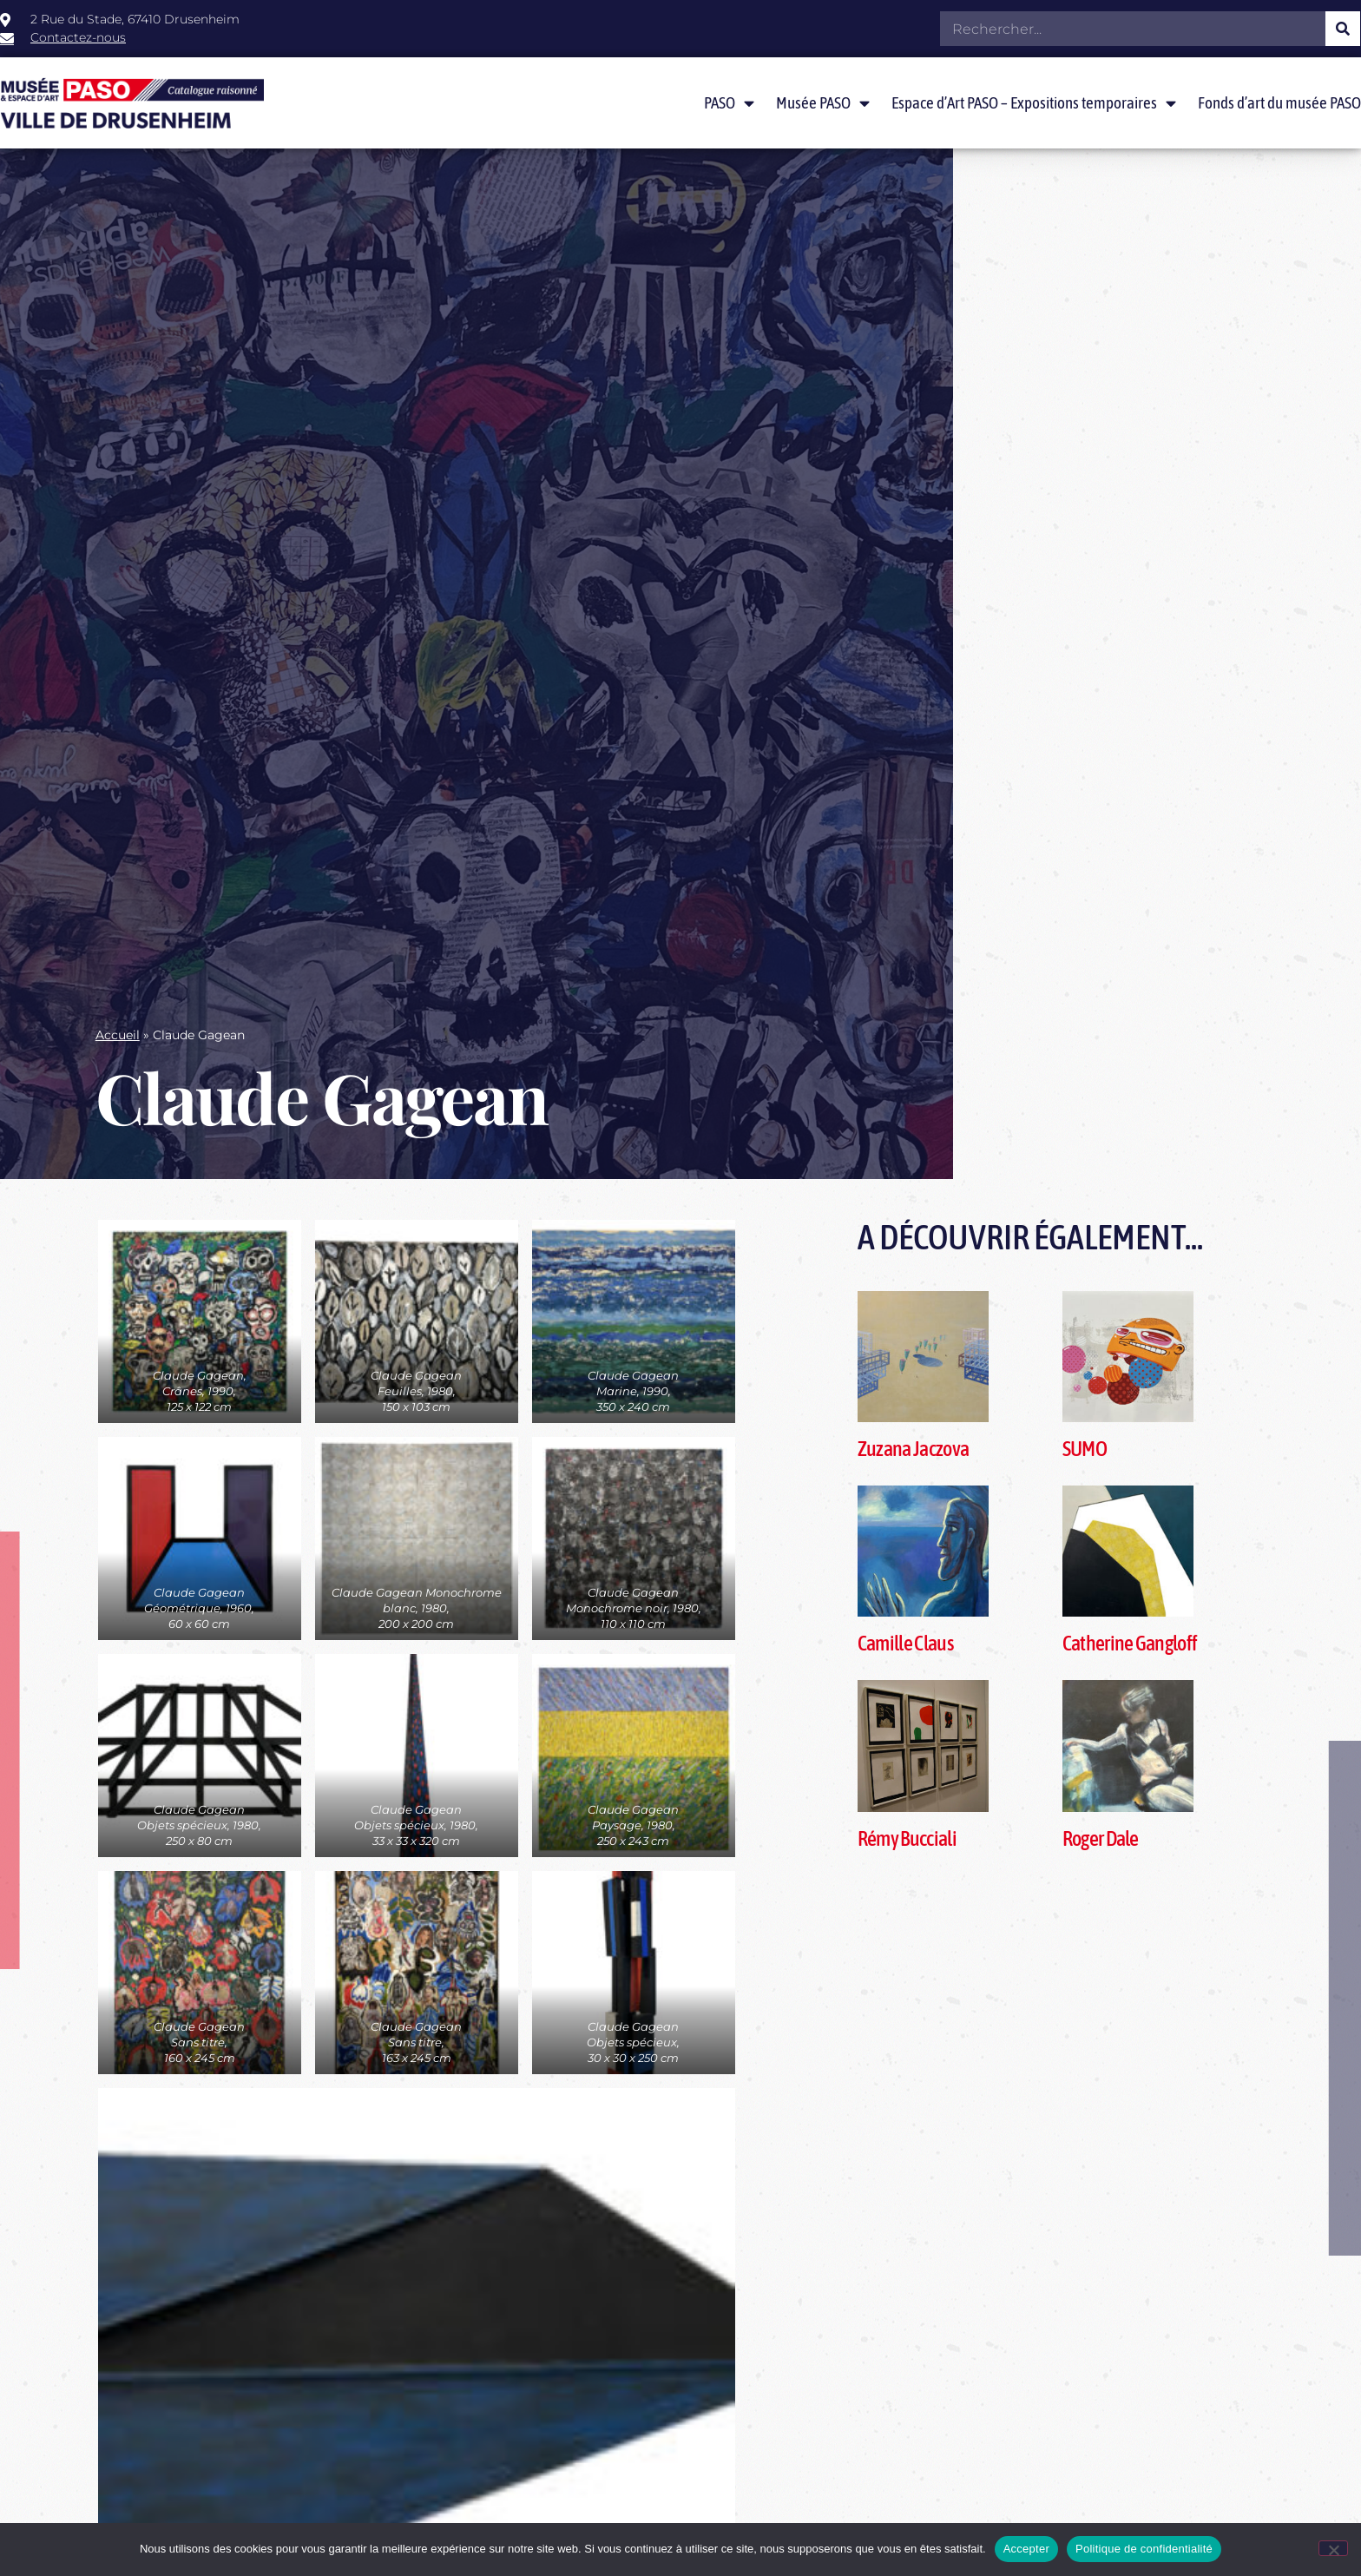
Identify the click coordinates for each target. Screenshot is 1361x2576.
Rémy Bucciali (907, 1838)
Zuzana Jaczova (913, 1448)
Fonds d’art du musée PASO (1279, 102)
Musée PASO (823, 103)
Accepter (1026, 2548)
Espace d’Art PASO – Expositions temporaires (1033, 103)
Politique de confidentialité (1144, 2548)
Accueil (117, 1035)
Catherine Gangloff (1130, 1643)
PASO (729, 103)
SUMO (1084, 1448)
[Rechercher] (1342, 28)
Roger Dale (1100, 1838)
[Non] (1333, 2548)
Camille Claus (905, 1643)
